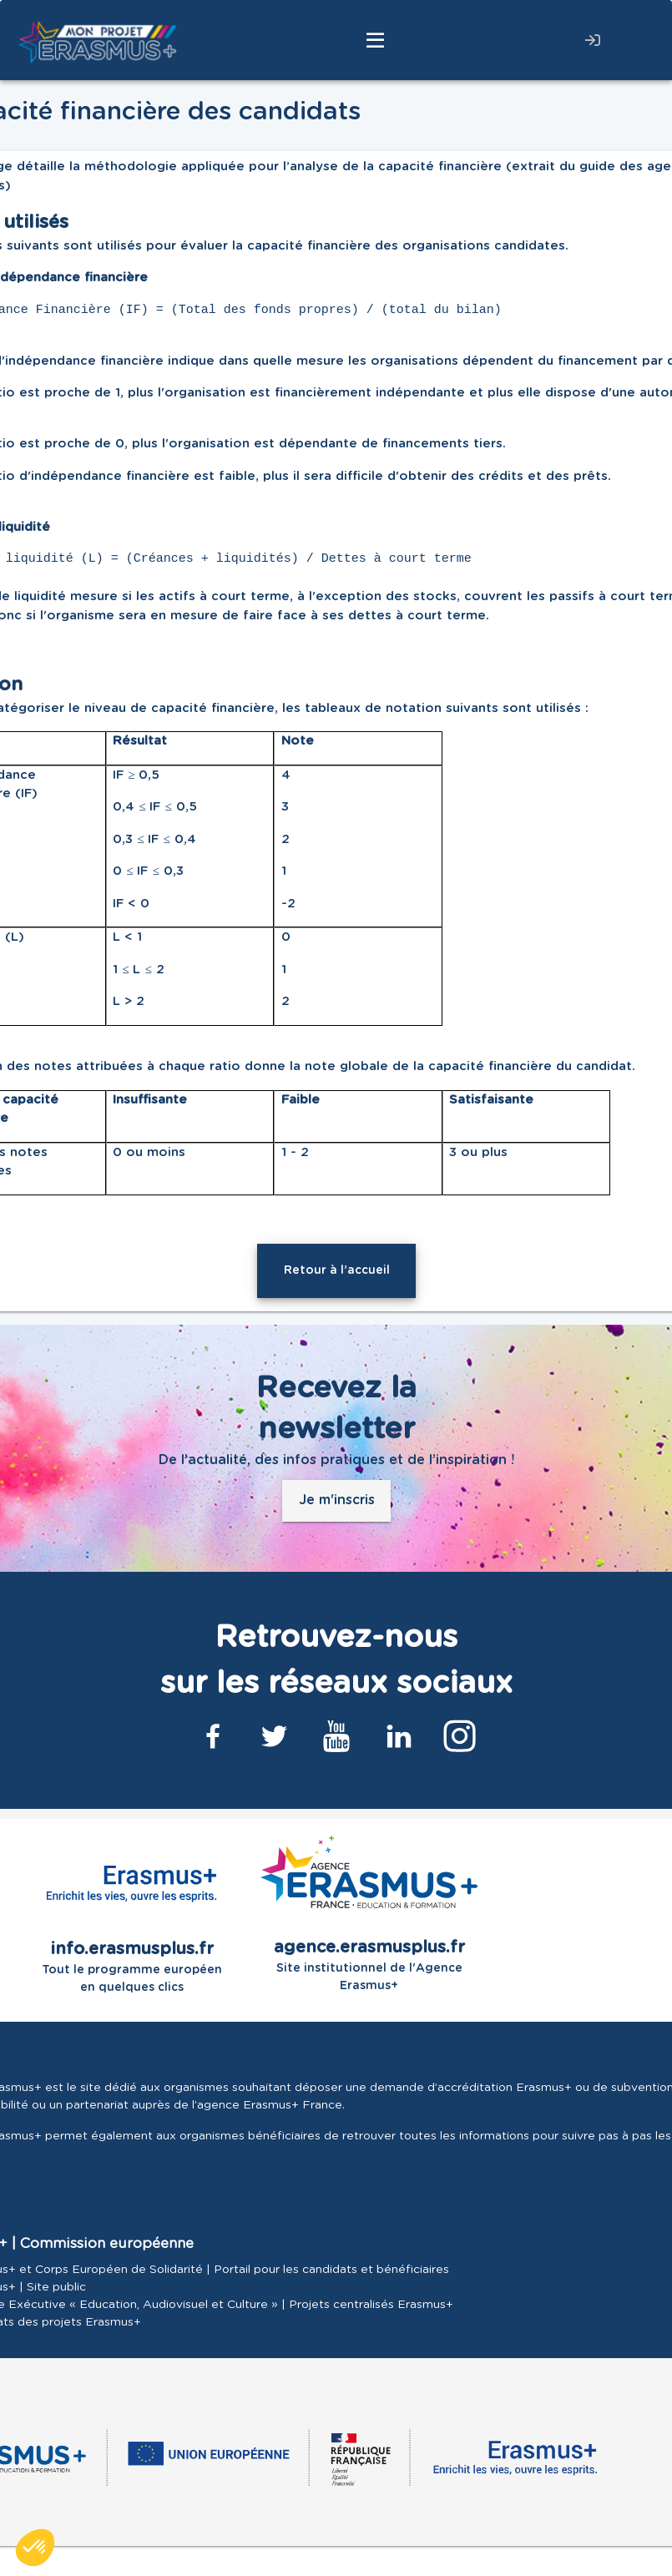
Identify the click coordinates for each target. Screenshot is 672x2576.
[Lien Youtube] (336, 1736)
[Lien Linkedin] (398, 1736)
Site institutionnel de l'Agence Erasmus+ (368, 1914)
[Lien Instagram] (460, 1736)
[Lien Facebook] (213, 1736)
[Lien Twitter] (274, 1736)
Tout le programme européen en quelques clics (131, 1914)
